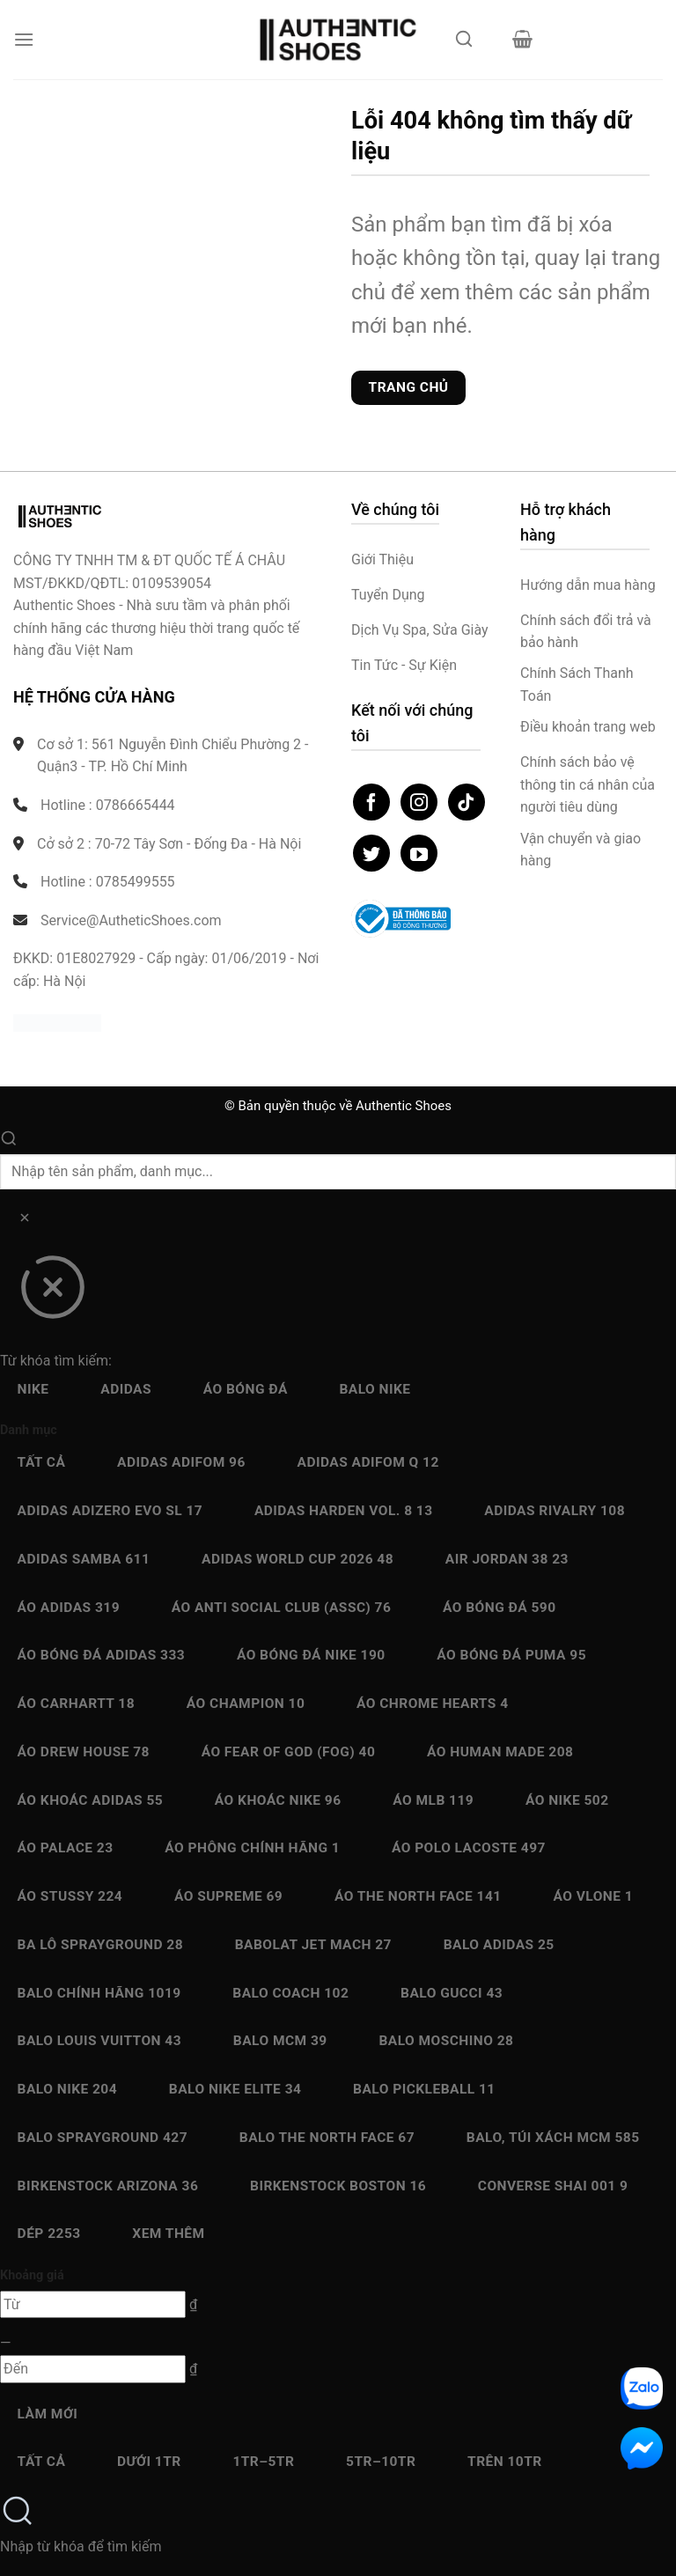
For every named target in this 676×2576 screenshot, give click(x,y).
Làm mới (48, 2414)
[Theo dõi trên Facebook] (371, 802)
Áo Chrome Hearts (432, 1703)
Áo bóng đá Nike (311, 1655)
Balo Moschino (445, 2041)
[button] (23, 39)
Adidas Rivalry (554, 1511)
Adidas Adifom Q (368, 1462)
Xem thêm (168, 2233)
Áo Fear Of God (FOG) (289, 1752)
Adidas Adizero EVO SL (110, 1511)
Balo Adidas (499, 1945)
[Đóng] (52, 1293)
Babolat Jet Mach (313, 1945)
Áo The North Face (418, 1896)
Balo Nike (374, 1389)
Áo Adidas (69, 1608)
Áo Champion (246, 1703)
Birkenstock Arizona (108, 2186)
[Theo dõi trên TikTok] (466, 802)
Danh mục (28, 1430)
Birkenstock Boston (338, 2186)
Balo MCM (280, 2041)
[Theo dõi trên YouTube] (418, 853)
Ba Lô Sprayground (100, 1945)
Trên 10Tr (504, 2461)
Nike (33, 1389)
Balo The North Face (327, 2137)
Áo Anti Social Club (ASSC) (282, 1608)
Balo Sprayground (102, 2137)
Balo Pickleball (424, 2089)
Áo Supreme (228, 1896)
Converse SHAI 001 (553, 2186)
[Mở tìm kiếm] (464, 44)
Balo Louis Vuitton (99, 2041)
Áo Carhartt (77, 1703)
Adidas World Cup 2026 (297, 1559)
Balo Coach (290, 1993)
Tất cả (42, 1462)
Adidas (125, 1389)
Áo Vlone (593, 1896)
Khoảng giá (32, 2275)
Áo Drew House (84, 1752)
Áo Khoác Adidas (91, 1800)
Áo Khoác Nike (278, 1800)
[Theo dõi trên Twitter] (371, 853)
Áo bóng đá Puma (511, 1655)
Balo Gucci (451, 1993)
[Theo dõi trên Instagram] (418, 802)
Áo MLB (433, 1800)
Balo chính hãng (99, 1993)
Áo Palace (66, 1848)
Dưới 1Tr (149, 2461)
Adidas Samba (84, 1559)
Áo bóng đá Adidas (102, 1655)
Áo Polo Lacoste (469, 1848)
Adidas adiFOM (181, 1462)
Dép (49, 2233)
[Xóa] (24, 1220)
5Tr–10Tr (380, 2461)
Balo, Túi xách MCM (553, 2137)
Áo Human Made (500, 1752)
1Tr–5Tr (263, 2461)
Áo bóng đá (245, 1389)
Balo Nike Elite (235, 2089)
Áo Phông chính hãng (252, 1848)
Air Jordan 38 (507, 1559)
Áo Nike (567, 1800)
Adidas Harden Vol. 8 (343, 1511)
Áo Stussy (70, 1896)
